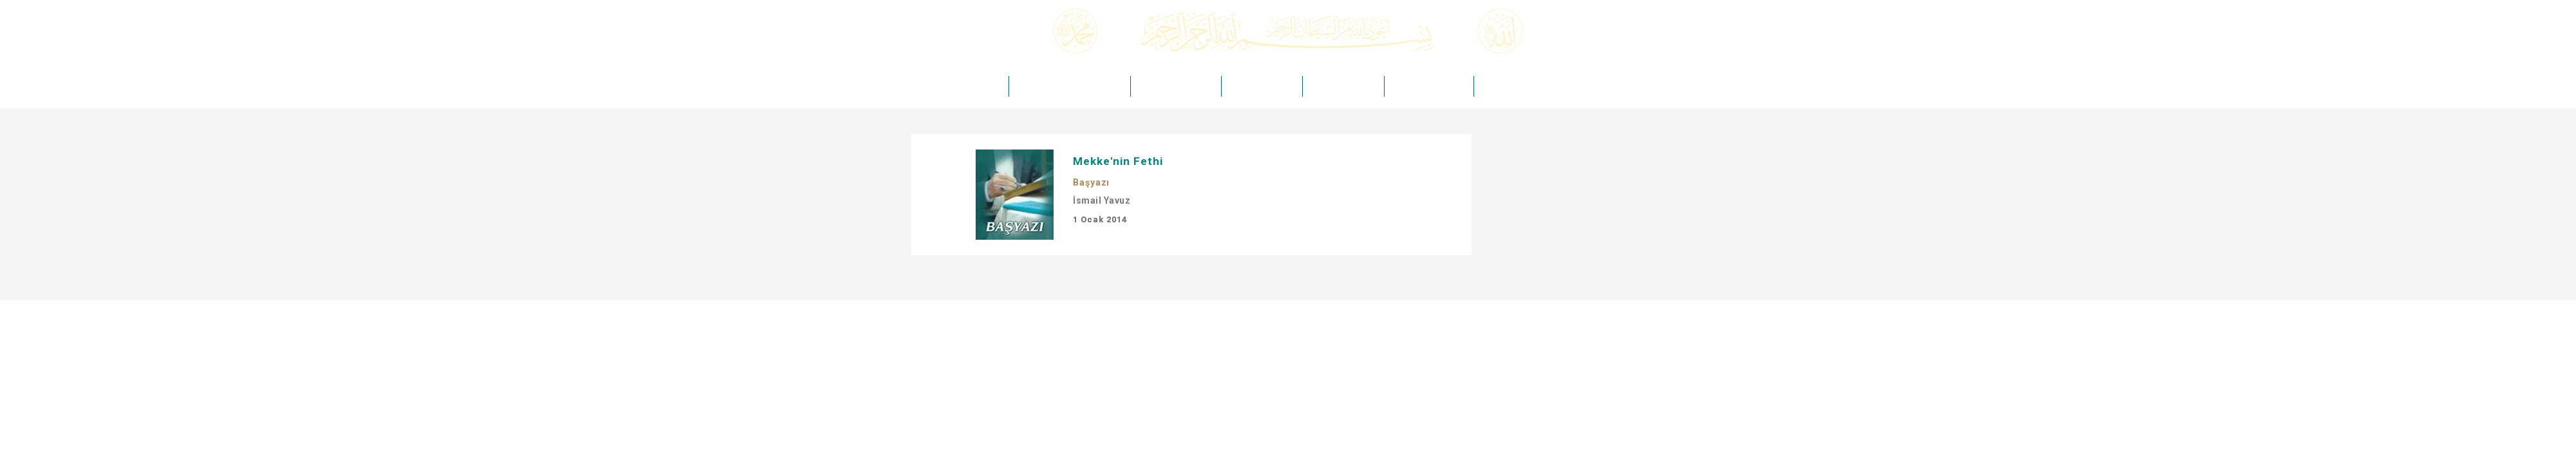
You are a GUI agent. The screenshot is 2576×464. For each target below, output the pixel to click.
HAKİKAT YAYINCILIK (1173, 86)
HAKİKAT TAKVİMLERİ (1518, 86)
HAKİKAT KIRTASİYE (1425, 86)
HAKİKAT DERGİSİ (1258, 86)
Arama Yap (1620, 47)
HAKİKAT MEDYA (1340, 86)
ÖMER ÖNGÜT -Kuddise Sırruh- (1068, 86)
